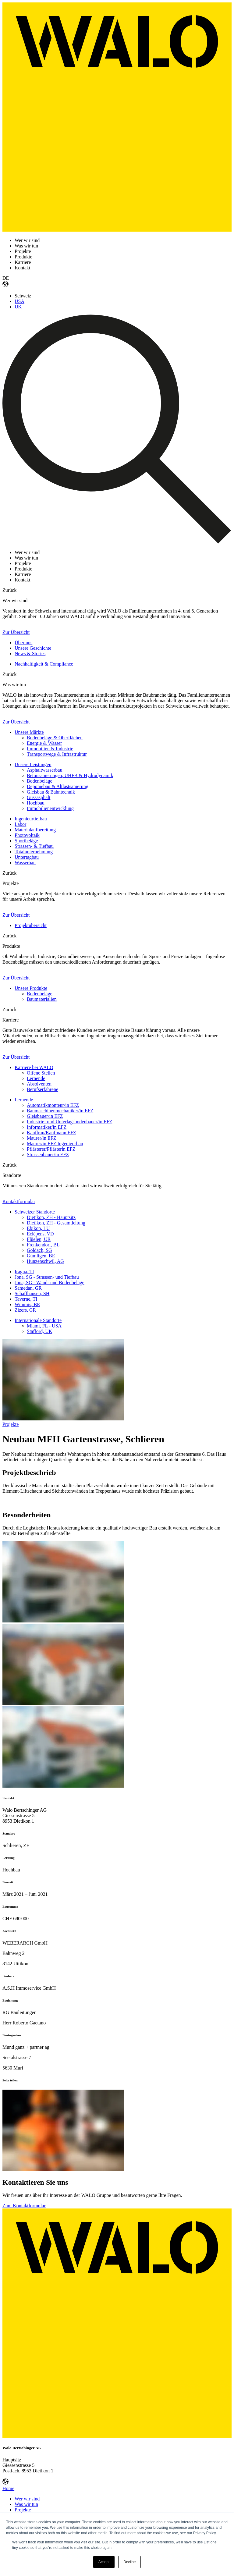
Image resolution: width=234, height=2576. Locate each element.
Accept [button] (104, 2562)
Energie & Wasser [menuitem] (44, 743)
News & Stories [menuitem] (30, 653)
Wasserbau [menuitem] (25, 862)
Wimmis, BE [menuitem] (27, 1304)
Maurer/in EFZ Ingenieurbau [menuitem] (55, 1143)
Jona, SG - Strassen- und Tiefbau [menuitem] (47, 1277)
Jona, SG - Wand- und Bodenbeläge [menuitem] (49, 1282)
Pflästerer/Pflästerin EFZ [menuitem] (51, 1149)
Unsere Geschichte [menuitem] (33, 648)
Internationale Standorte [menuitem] (38, 1320)
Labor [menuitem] (20, 824)
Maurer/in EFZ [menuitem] (41, 1138)
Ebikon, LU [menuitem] (38, 1228)
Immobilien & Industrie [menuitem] (50, 748)
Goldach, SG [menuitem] (39, 1250)
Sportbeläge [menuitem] (26, 840)
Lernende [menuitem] (36, 1078)
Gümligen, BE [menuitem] (41, 1255)
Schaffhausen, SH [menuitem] (32, 1293)
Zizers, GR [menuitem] (25, 1310)
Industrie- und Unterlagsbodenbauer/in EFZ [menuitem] (69, 1121)
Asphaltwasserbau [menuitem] (44, 770)
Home (8, 2488)
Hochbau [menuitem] (35, 802)
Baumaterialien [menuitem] (42, 999)
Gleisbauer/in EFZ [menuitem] (45, 1116)
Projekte (10, 1424)
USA (19, 301)
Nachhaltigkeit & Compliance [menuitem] (44, 663)
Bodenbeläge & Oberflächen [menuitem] (55, 737)
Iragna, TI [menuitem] (24, 1271)
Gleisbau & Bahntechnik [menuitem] (51, 791)
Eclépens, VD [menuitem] (40, 1233)
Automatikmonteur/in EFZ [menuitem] (53, 1105)
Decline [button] (129, 2562)
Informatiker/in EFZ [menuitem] (46, 1127)
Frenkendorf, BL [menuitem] (43, 1244)
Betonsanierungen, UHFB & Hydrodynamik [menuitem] (70, 775)
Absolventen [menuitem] (39, 1083)
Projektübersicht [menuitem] (31, 925)
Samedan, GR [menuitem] (28, 1288)
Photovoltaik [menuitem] (27, 835)
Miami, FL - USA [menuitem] (44, 1325)
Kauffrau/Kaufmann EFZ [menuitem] (51, 1132)
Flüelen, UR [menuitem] (39, 1239)
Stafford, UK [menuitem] (39, 1331)
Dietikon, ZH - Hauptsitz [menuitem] (51, 1217)
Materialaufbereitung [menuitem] (35, 829)
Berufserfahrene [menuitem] (42, 1089)
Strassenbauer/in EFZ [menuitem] (48, 1154)
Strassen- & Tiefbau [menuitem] (34, 846)
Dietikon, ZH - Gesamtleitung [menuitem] (56, 1222)
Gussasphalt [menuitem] (38, 797)
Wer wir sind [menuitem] (27, 2498)
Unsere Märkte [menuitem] (29, 732)
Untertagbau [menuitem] (27, 857)
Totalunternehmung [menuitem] (34, 851)
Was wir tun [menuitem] (26, 2504)
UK (18, 306)
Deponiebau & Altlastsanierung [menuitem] (57, 786)
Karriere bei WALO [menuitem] (34, 1067)
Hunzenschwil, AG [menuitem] (45, 1261)
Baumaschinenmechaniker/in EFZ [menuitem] (60, 1110)
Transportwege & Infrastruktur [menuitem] (57, 754)
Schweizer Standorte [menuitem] (35, 1211)
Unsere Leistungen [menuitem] (33, 764)
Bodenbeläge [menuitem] (39, 780)
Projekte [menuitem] (23, 2509)
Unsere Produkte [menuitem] (31, 988)
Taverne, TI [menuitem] (26, 1299)
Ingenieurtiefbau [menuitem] (31, 818)
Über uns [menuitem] (23, 642)
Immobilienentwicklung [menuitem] (50, 808)
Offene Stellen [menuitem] (41, 1072)
